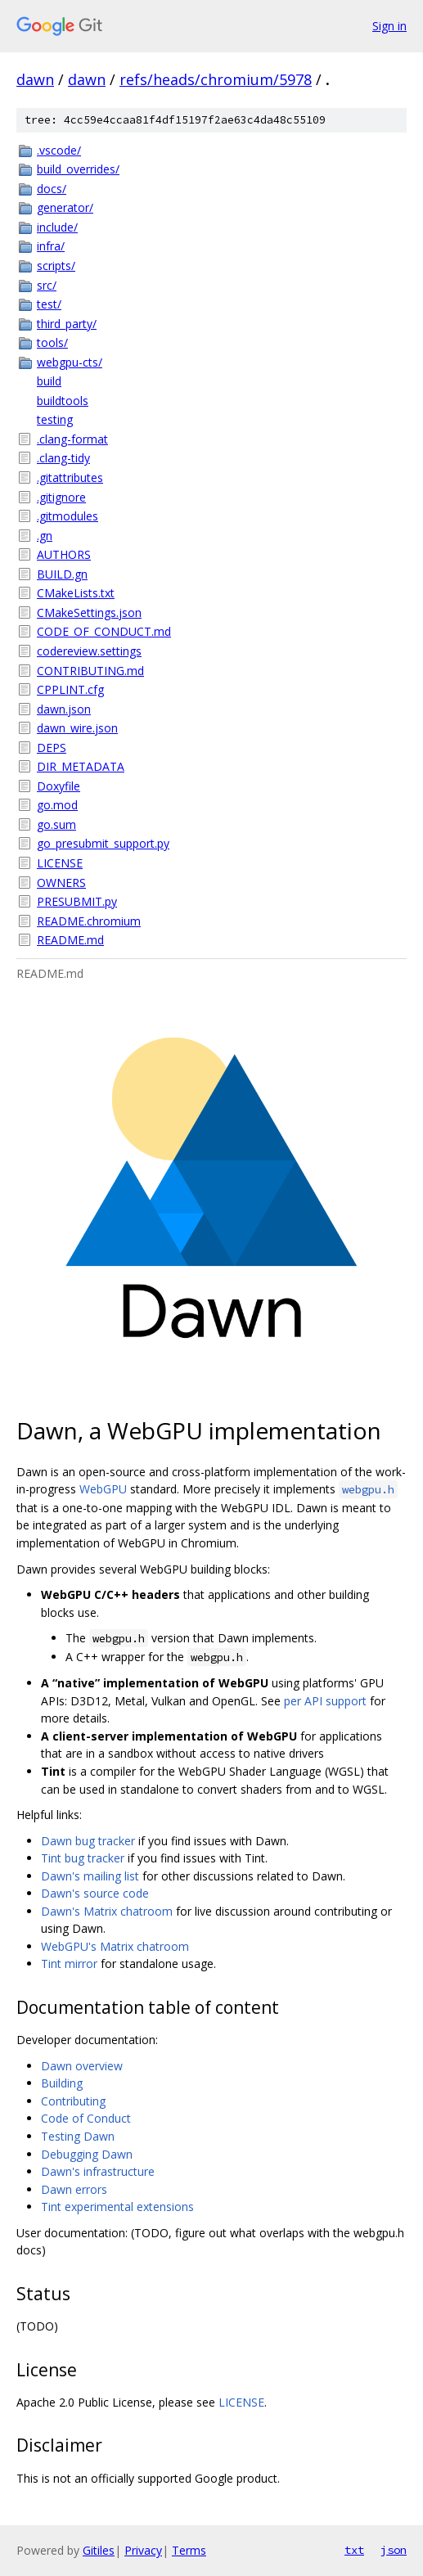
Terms (189, 2550)
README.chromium (89, 921)
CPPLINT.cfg (70, 689)
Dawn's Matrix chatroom (107, 1911)
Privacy (143, 2550)
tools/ (52, 342)
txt (354, 2549)
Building (62, 2083)
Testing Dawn (78, 2136)
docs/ (51, 188)
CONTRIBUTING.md (90, 670)
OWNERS (61, 882)
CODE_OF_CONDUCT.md (104, 631)
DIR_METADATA (80, 766)
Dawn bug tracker (88, 1841)
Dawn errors (74, 2189)
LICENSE (60, 863)
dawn (35, 79)
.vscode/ (59, 150)
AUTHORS (64, 554)
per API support (325, 1701)
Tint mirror (69, 1963)
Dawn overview (82, 2066)
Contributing (73, 2101)
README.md (70, 940)
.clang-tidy (63, 458)
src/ (46, 285)
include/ (57, 227)
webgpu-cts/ (69, 362)
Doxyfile (58, 786)
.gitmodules (67, 516)
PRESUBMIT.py (77, 901)
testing (55, 419)
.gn (44, 535)
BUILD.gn (62, 574)
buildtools (62, 400)
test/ (49, 304)
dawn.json (64, 709)
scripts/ (56, 265)
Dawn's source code (95, 1893)
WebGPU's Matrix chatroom (115, 1946)
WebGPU (103, 1489)
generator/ (65, 207)
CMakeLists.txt (76, 593)
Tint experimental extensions (117, 2206)
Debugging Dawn (87, 2154)
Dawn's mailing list (90, 1876)
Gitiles (99, 2550)
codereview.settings (89, 651)
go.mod (57, 805)
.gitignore (61, 497)
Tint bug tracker (82, 1858)
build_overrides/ (78, 169)
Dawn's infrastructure (98, 2171)
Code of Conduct (86, 2118)
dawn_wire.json (77, 728)
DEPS (51, 747)
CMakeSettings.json (89, 612)
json (393, 2549)
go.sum (56, 824)
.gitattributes (70, 477)
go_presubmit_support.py (103, 843)
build (49, 381)
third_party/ (67, 323)
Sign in (389, 26)
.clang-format (72, 439)
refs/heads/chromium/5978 (215, 79)
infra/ (51, 246)
